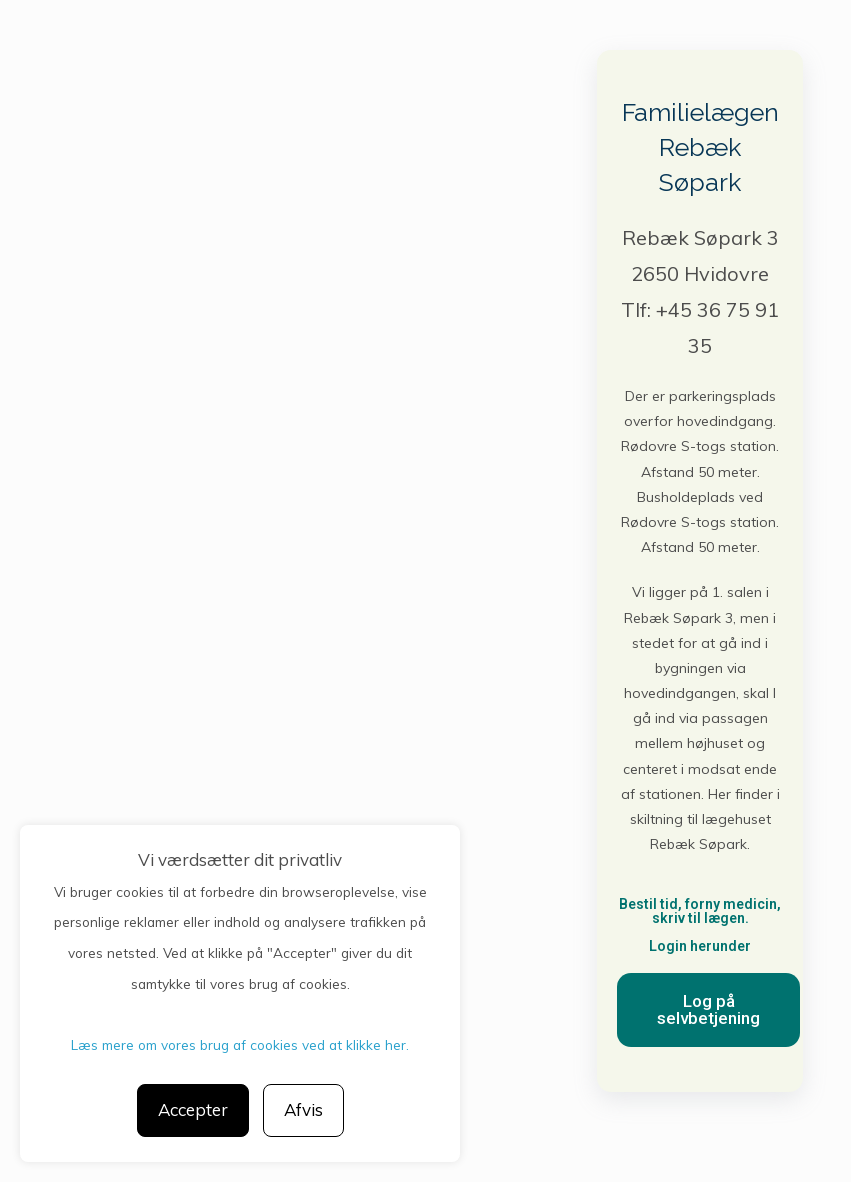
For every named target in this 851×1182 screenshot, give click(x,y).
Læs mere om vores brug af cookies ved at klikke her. (240, 1044)
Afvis (303, 1109)
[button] (708, 1010)
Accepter (193, 1109)
